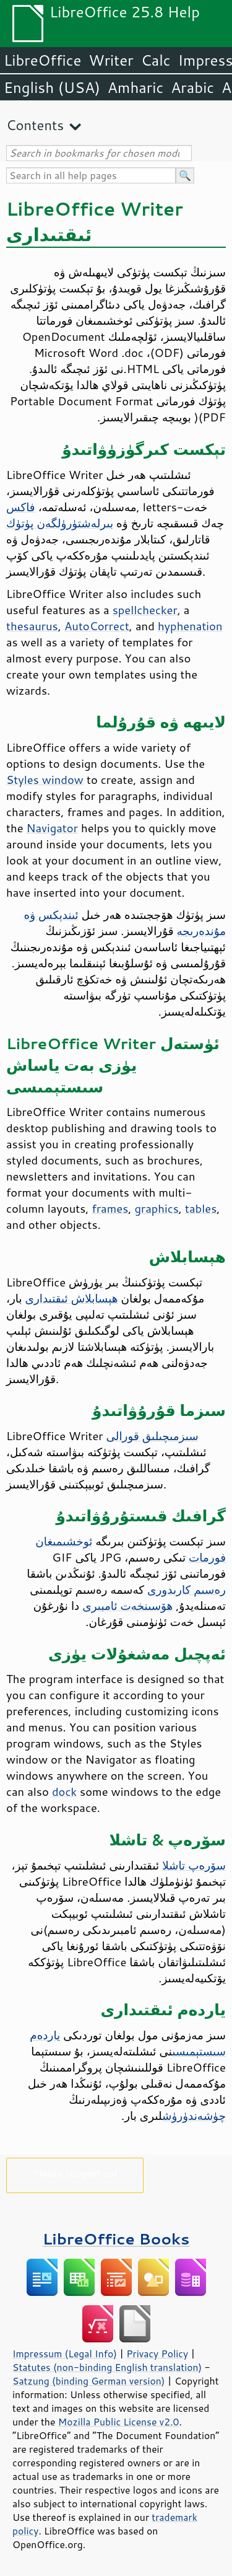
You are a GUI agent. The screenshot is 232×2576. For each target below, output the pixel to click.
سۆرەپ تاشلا (194, 1865)
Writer (110, 60)
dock (64, 1791)
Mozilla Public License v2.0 (118, 2422)
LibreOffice (42, 60)
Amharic (135, 87)
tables (201, 1208)
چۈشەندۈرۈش (194, 2116)
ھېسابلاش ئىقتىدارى (71, 1298)
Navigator (52, 828)
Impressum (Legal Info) (64, 2353)
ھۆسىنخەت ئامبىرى (127, 1606)
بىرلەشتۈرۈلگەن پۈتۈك (59, 523)
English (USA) (52, 87)
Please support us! (75, 2173)
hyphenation (190, 626)
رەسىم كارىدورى (186, 1589)
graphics (156, 1208)
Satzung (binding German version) (88, 2381)
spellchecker (145, 610)
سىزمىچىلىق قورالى (152, 1436)
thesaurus (32, 626)
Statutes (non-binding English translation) (107, 2367)
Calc (156, 60)
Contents (35, 124)
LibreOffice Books (116, 2238)
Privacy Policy (157, 2353)
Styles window (45, 779)
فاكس (20, 507)
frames (110, 1208)
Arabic (192, 87)
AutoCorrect (96, 626)
